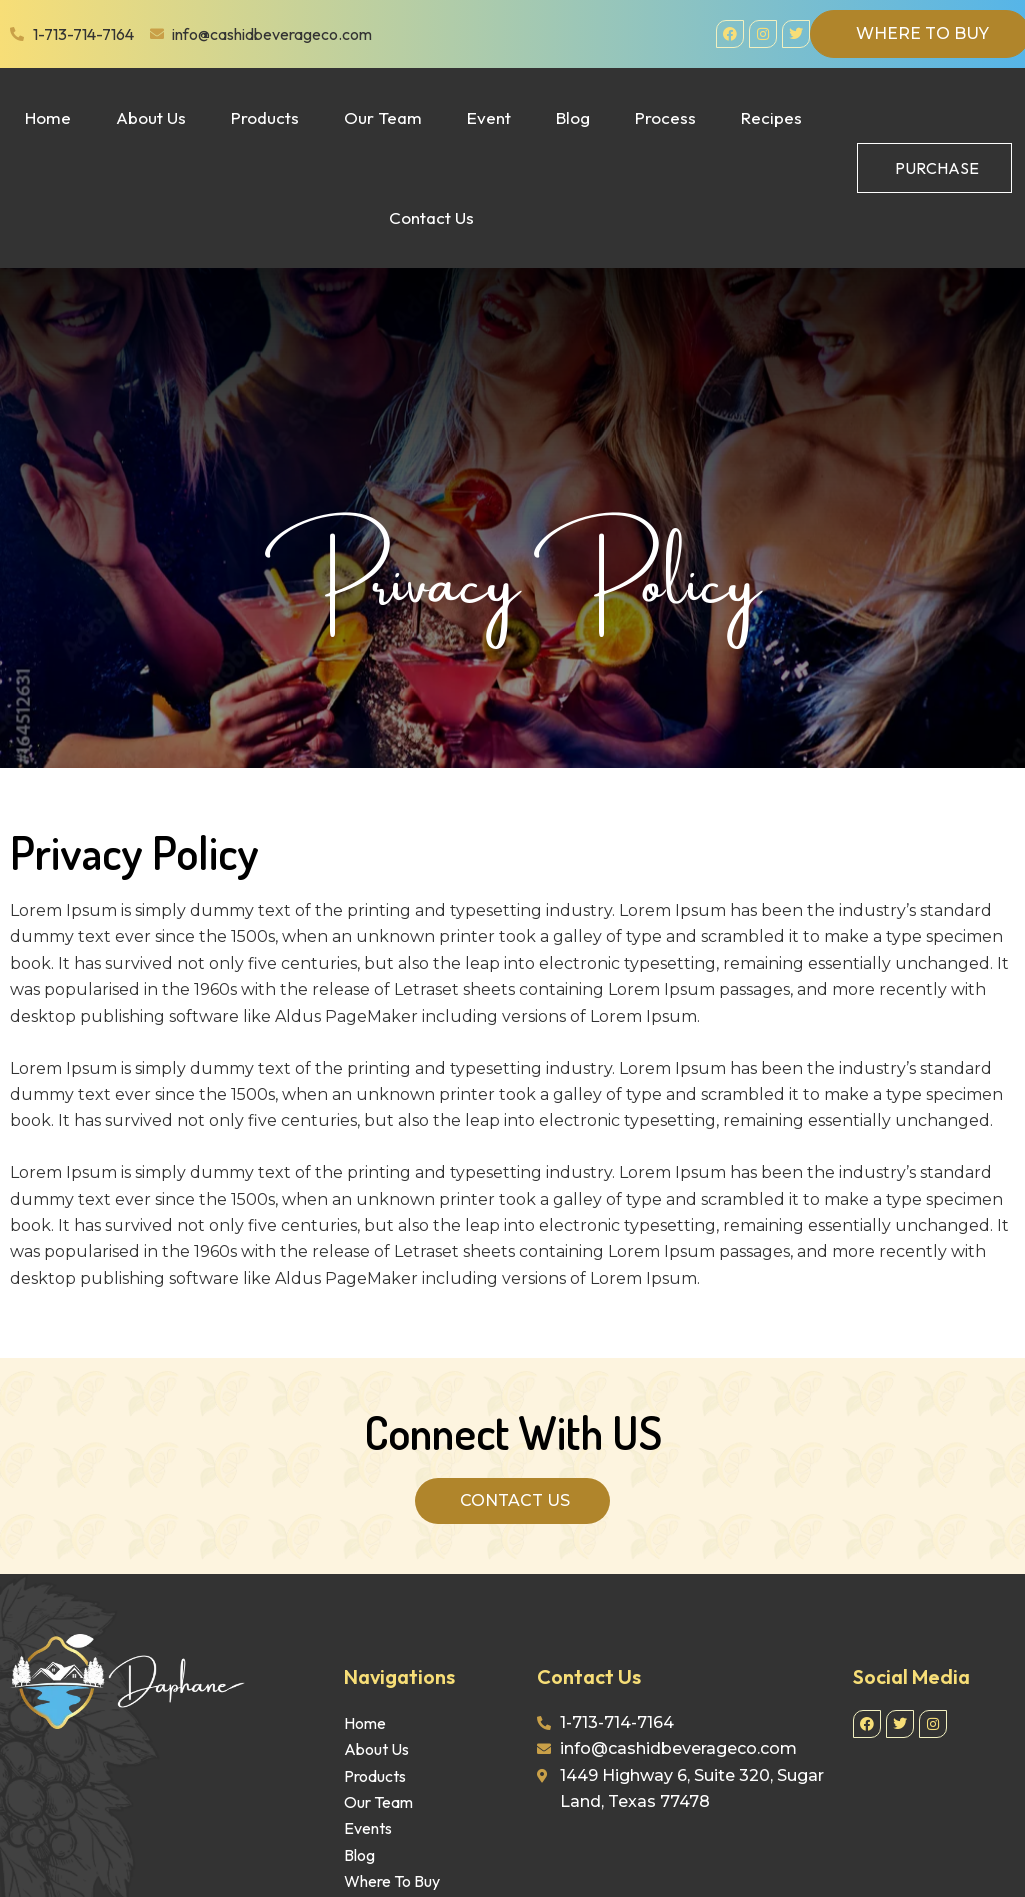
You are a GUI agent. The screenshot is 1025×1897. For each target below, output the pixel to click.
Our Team (383, 117)
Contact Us (431, 217)
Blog (573, 117)
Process (665, 117)
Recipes (771, 117)
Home (48, 117)
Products (265, 117)
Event (489, 117)
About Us (151, 117)
